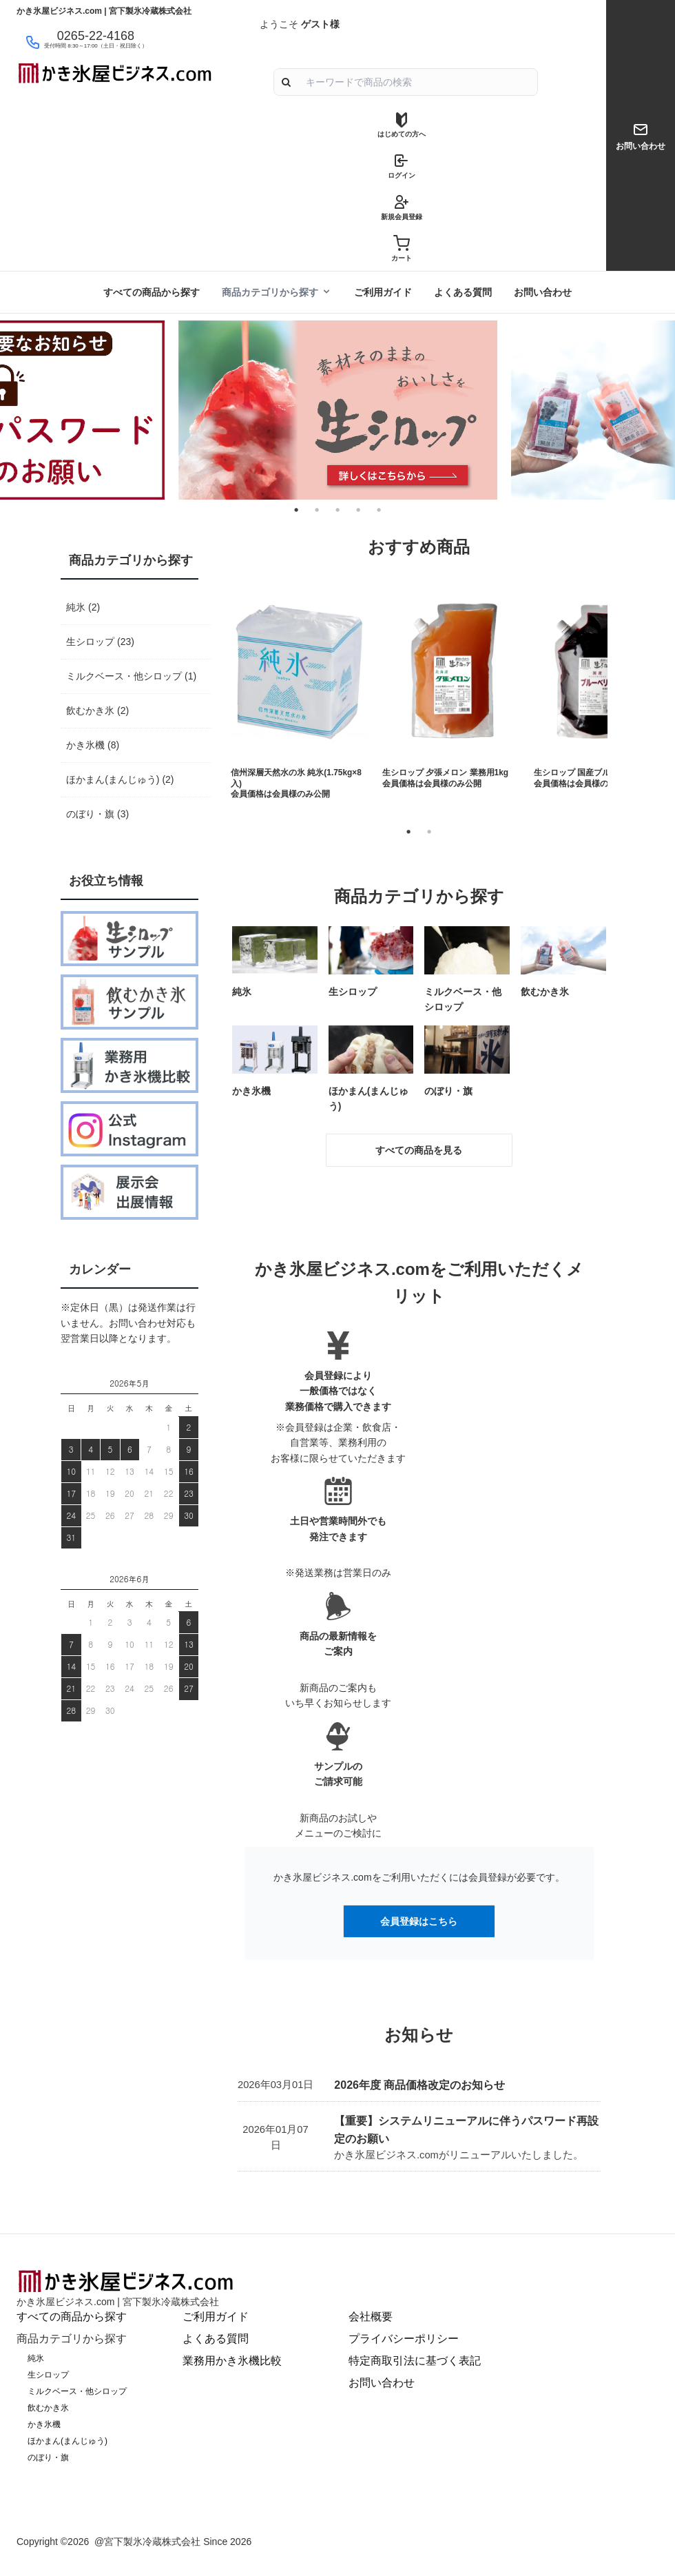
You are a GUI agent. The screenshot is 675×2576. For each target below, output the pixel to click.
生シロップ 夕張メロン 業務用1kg (445, 772)
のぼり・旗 (48, 2457)
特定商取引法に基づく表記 (415, 2361)
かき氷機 (44, 2424)
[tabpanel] (337, 410)
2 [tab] (429, 832)
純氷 (36, 2358)
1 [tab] (408, 832)
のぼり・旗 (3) (97, 813)
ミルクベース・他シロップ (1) (131, 676)
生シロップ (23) (100, 641)
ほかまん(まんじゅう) (67, 2441)
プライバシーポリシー (404, 2338)
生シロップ (48, 2375)
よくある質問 (463, 292)
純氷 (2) (83, 607)
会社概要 (371, 2316)
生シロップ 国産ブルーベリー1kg (596, 772)
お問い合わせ (543, 292)
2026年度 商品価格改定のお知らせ (419, 2085)
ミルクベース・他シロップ (77, 2391)
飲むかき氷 (48, 2408)
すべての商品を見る (418, 1150)
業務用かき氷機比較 (232, 2361)
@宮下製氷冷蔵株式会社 (147, 2541)
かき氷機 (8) (92, 744)
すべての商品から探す (151, 292)
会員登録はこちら (418, 1921)
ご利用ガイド (383, 292)
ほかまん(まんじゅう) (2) (120, 779)
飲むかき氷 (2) (97, 710)
